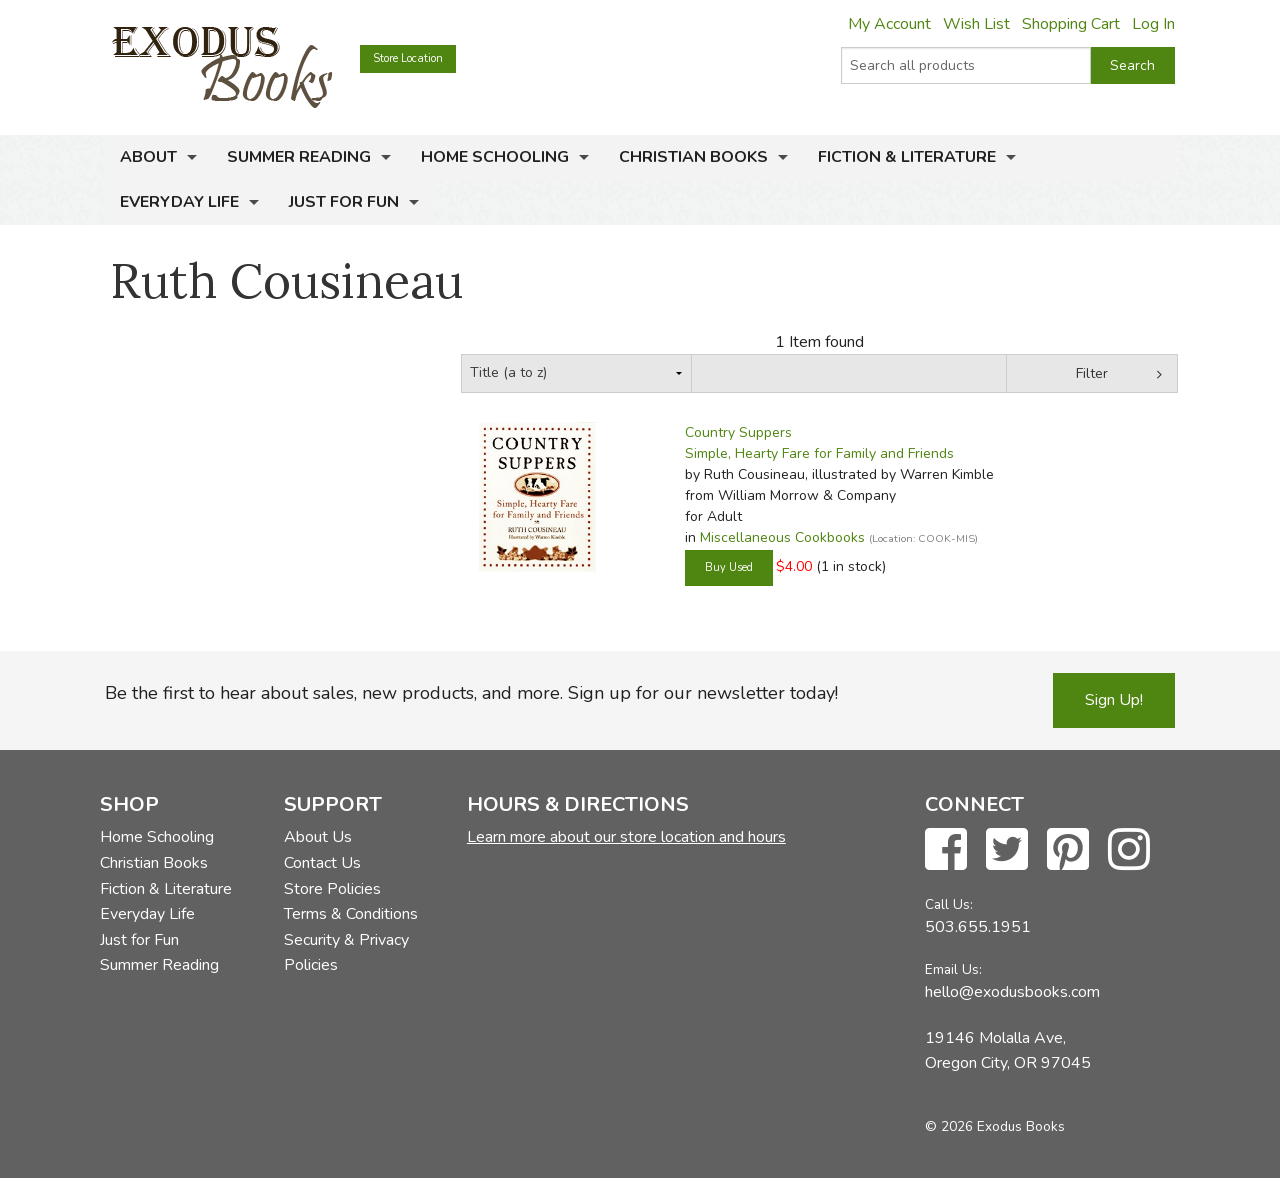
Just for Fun (344, 202)
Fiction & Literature (907, 157)
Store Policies (332, 889)
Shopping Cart (1071, 24)
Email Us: (953, 969)
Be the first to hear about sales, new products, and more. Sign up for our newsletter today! (471, 693)
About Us (318, 837)
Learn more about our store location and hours (626, 837)
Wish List (976, 24)
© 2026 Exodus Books (995, 1126)
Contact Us (322, 863)
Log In (1153, 24)
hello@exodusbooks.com (1012, 992)
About (148, 157)
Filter (1092, 373)
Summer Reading (299, 157)
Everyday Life (179, 202)
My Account (889, 24)
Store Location (408, 58)
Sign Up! (1114, 700)
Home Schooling (495, 157)
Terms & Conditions (351, 914)
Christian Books (693, 157)
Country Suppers (738, 432)
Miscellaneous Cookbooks (782, 537)
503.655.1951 (978, 927)
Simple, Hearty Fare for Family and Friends (819, 453)
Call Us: (949, 904)
